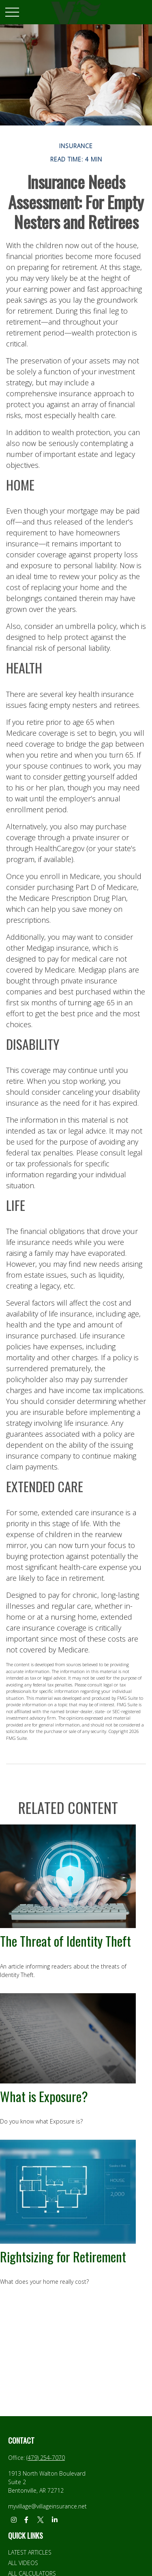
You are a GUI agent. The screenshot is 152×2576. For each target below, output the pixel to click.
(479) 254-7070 (45, 2457)
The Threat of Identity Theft (65, 1940)
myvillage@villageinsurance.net (47, 2506)
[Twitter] (40, 2519)
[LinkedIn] (54, 2519)
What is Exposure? (44, 2096)
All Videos (23, 2563)
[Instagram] (13, 2519)
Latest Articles (29, 2552)
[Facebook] (26, 2519)
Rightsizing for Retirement (63, 2256)
